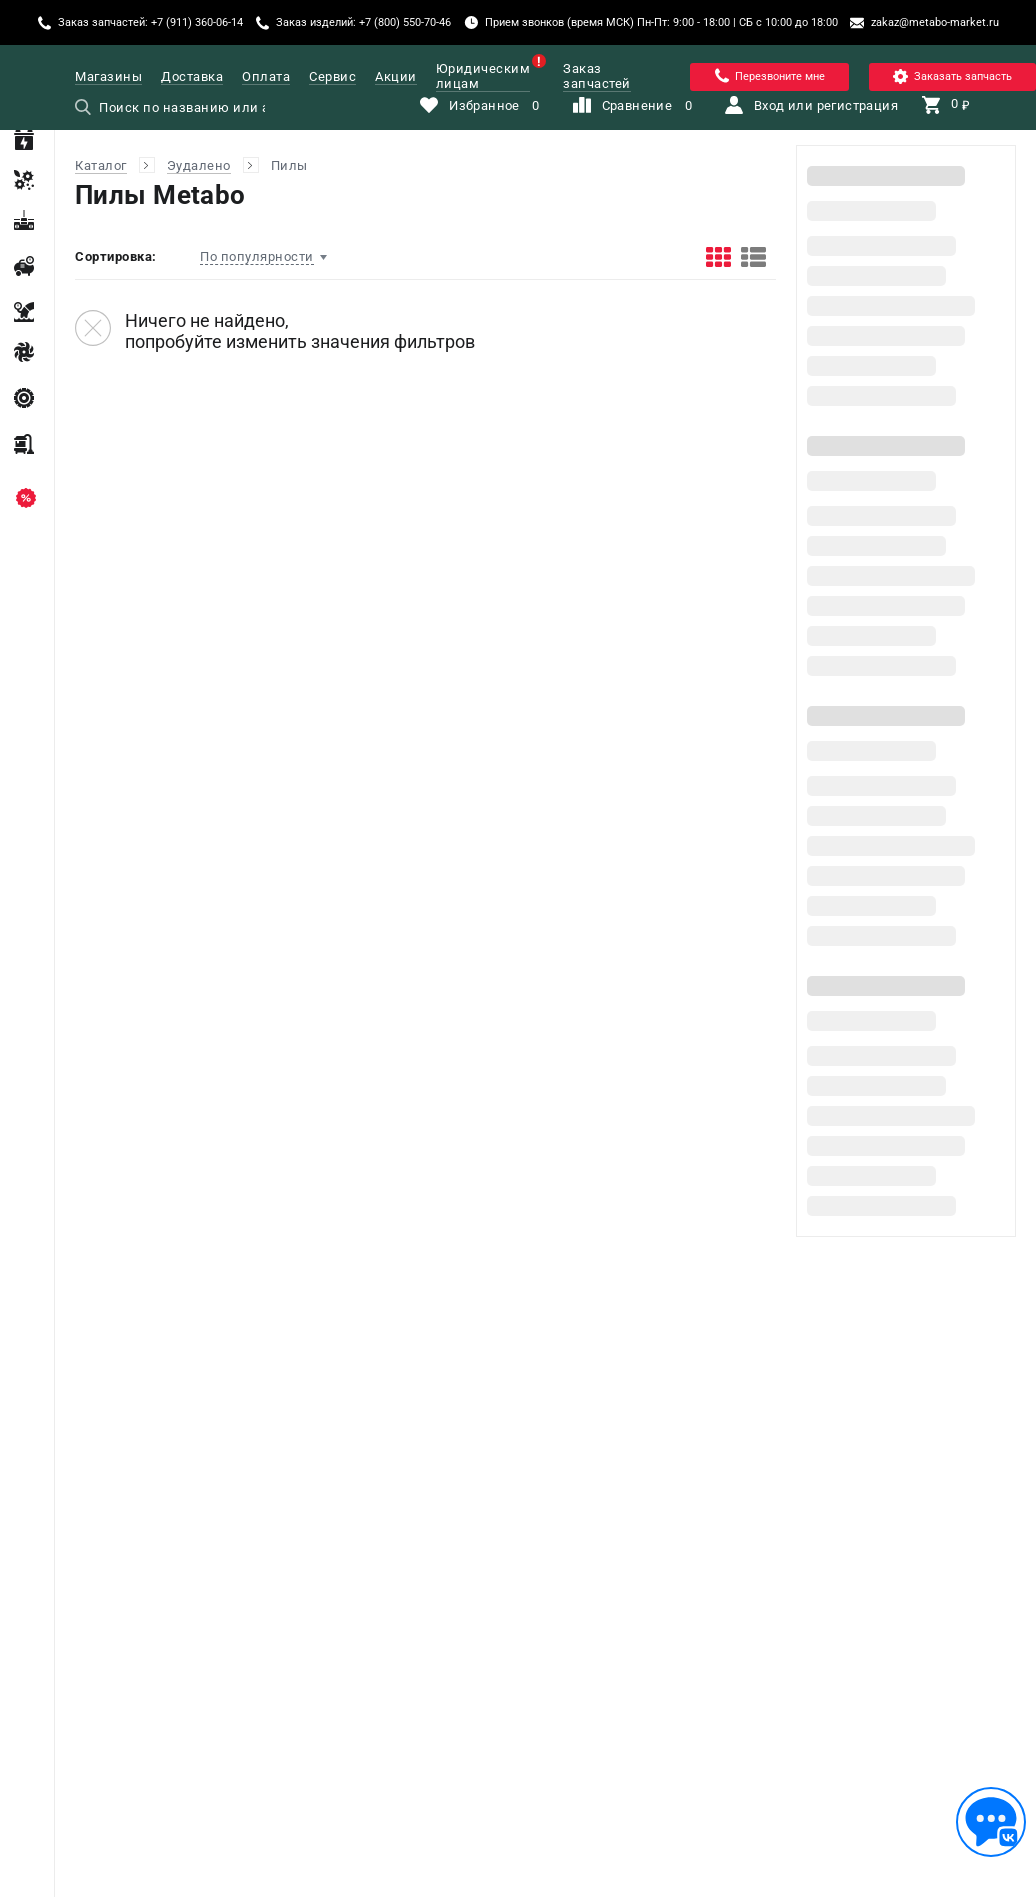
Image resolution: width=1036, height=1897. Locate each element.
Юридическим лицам (483, 76)
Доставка (192, 76)
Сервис (332, 76)
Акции (396, 76)
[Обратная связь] (991, 1822)
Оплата (266, 76)
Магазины (108, 76)
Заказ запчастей (597, 76)
